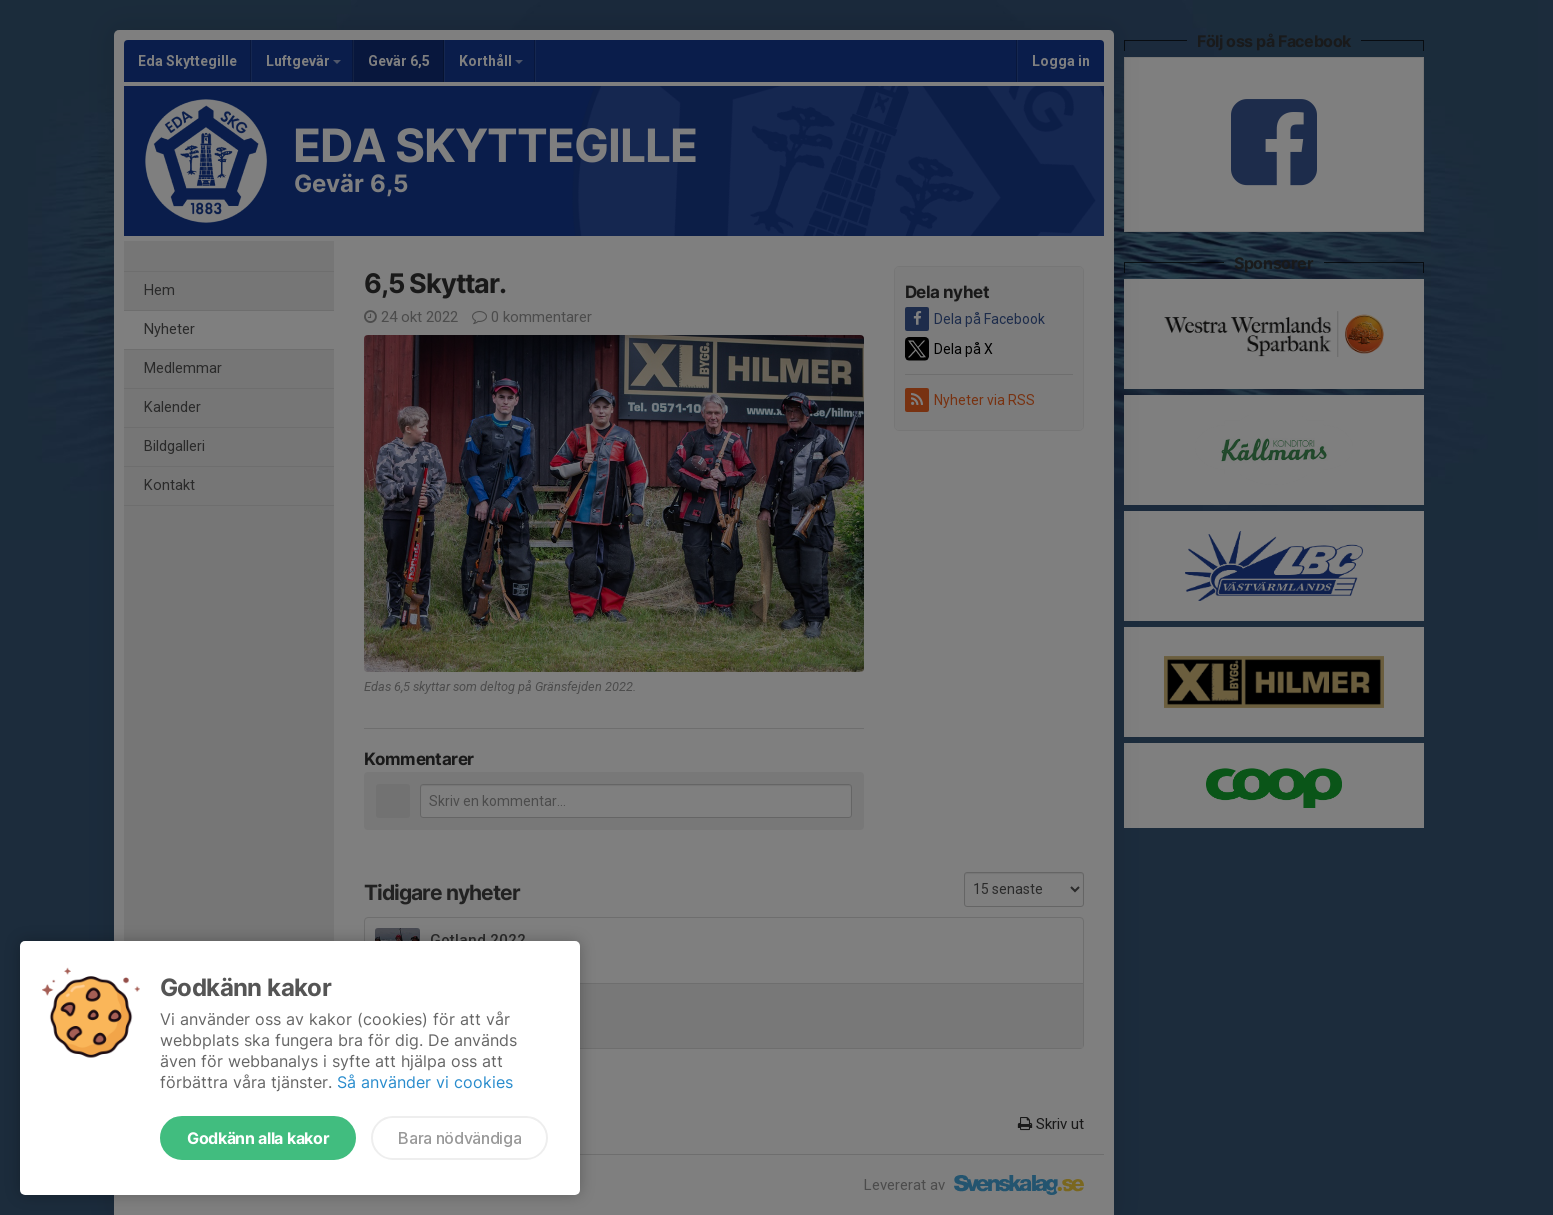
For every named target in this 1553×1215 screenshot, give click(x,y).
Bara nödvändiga (459, 1138)
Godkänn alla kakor (258, 1138)
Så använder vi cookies (425, 1082)
